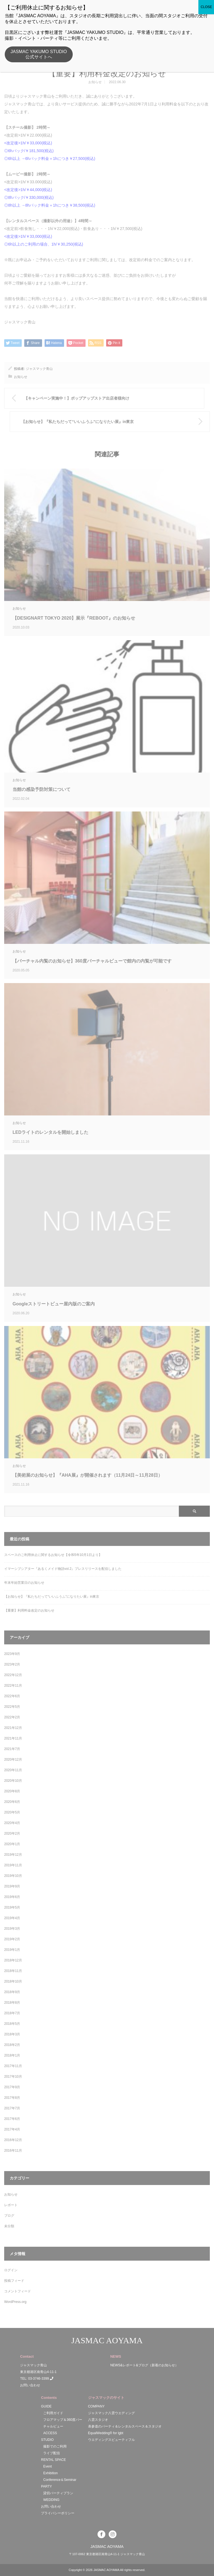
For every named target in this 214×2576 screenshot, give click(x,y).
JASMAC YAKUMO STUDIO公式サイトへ (39, 54)
